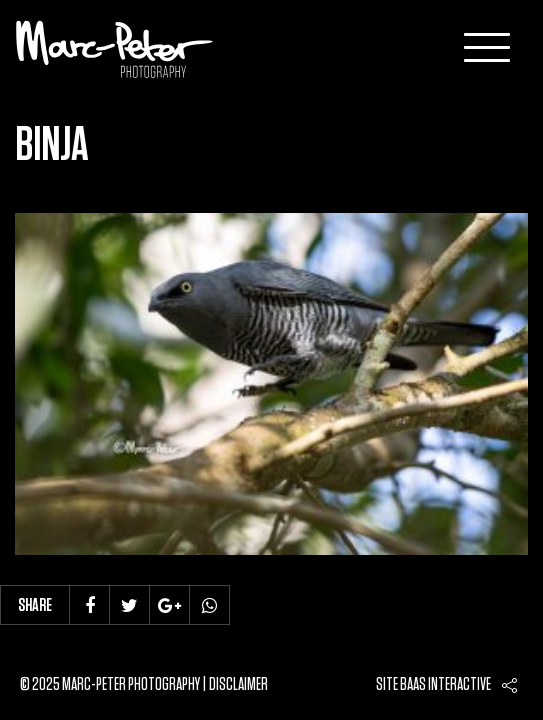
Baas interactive (445, 685)
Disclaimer (238, 685)
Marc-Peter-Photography (115, 49)
